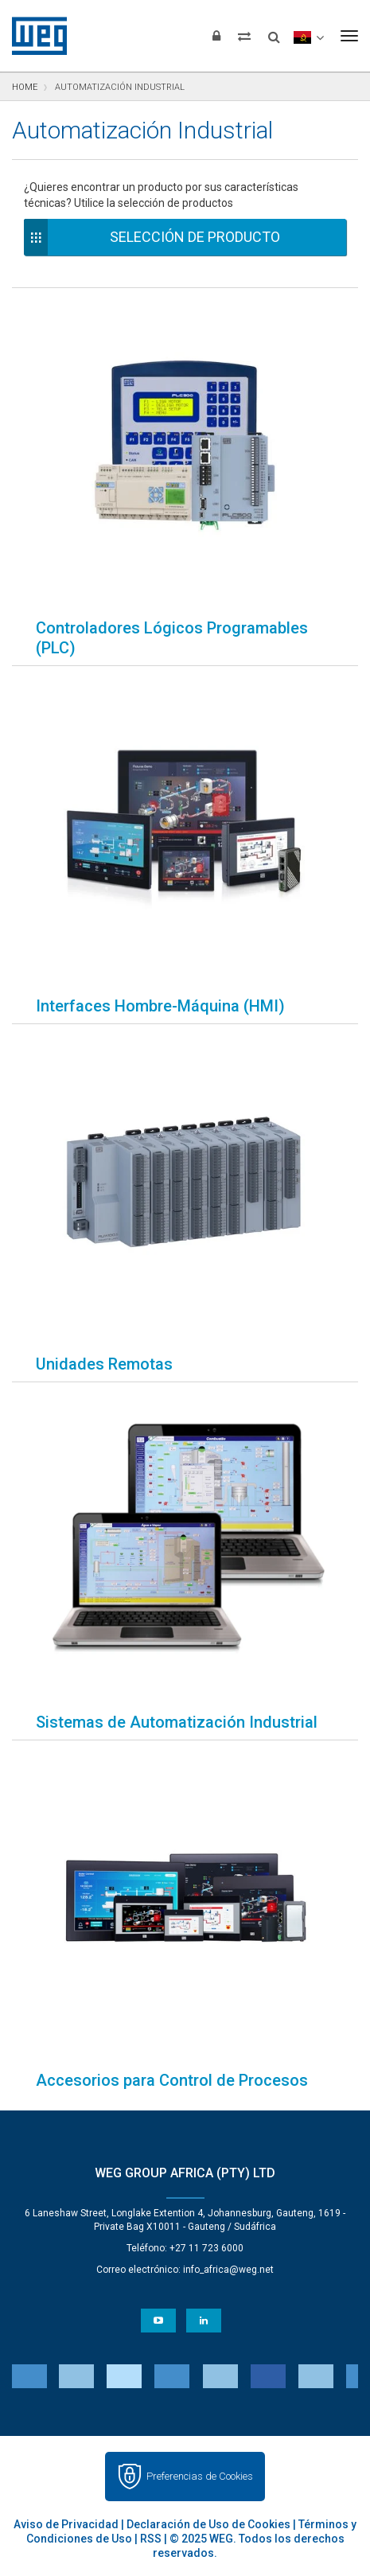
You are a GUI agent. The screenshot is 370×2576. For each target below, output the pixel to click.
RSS (151, 2538)
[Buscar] (274, 31)
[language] (308, 35)
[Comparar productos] (244, 35)
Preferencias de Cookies (199, 2476)
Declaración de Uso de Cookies (208, 2524)
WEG (34, 36)
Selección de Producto (195, 236)
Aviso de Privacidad (66, 2524)
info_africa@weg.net (228, 2269)
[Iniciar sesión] (216, 35)
